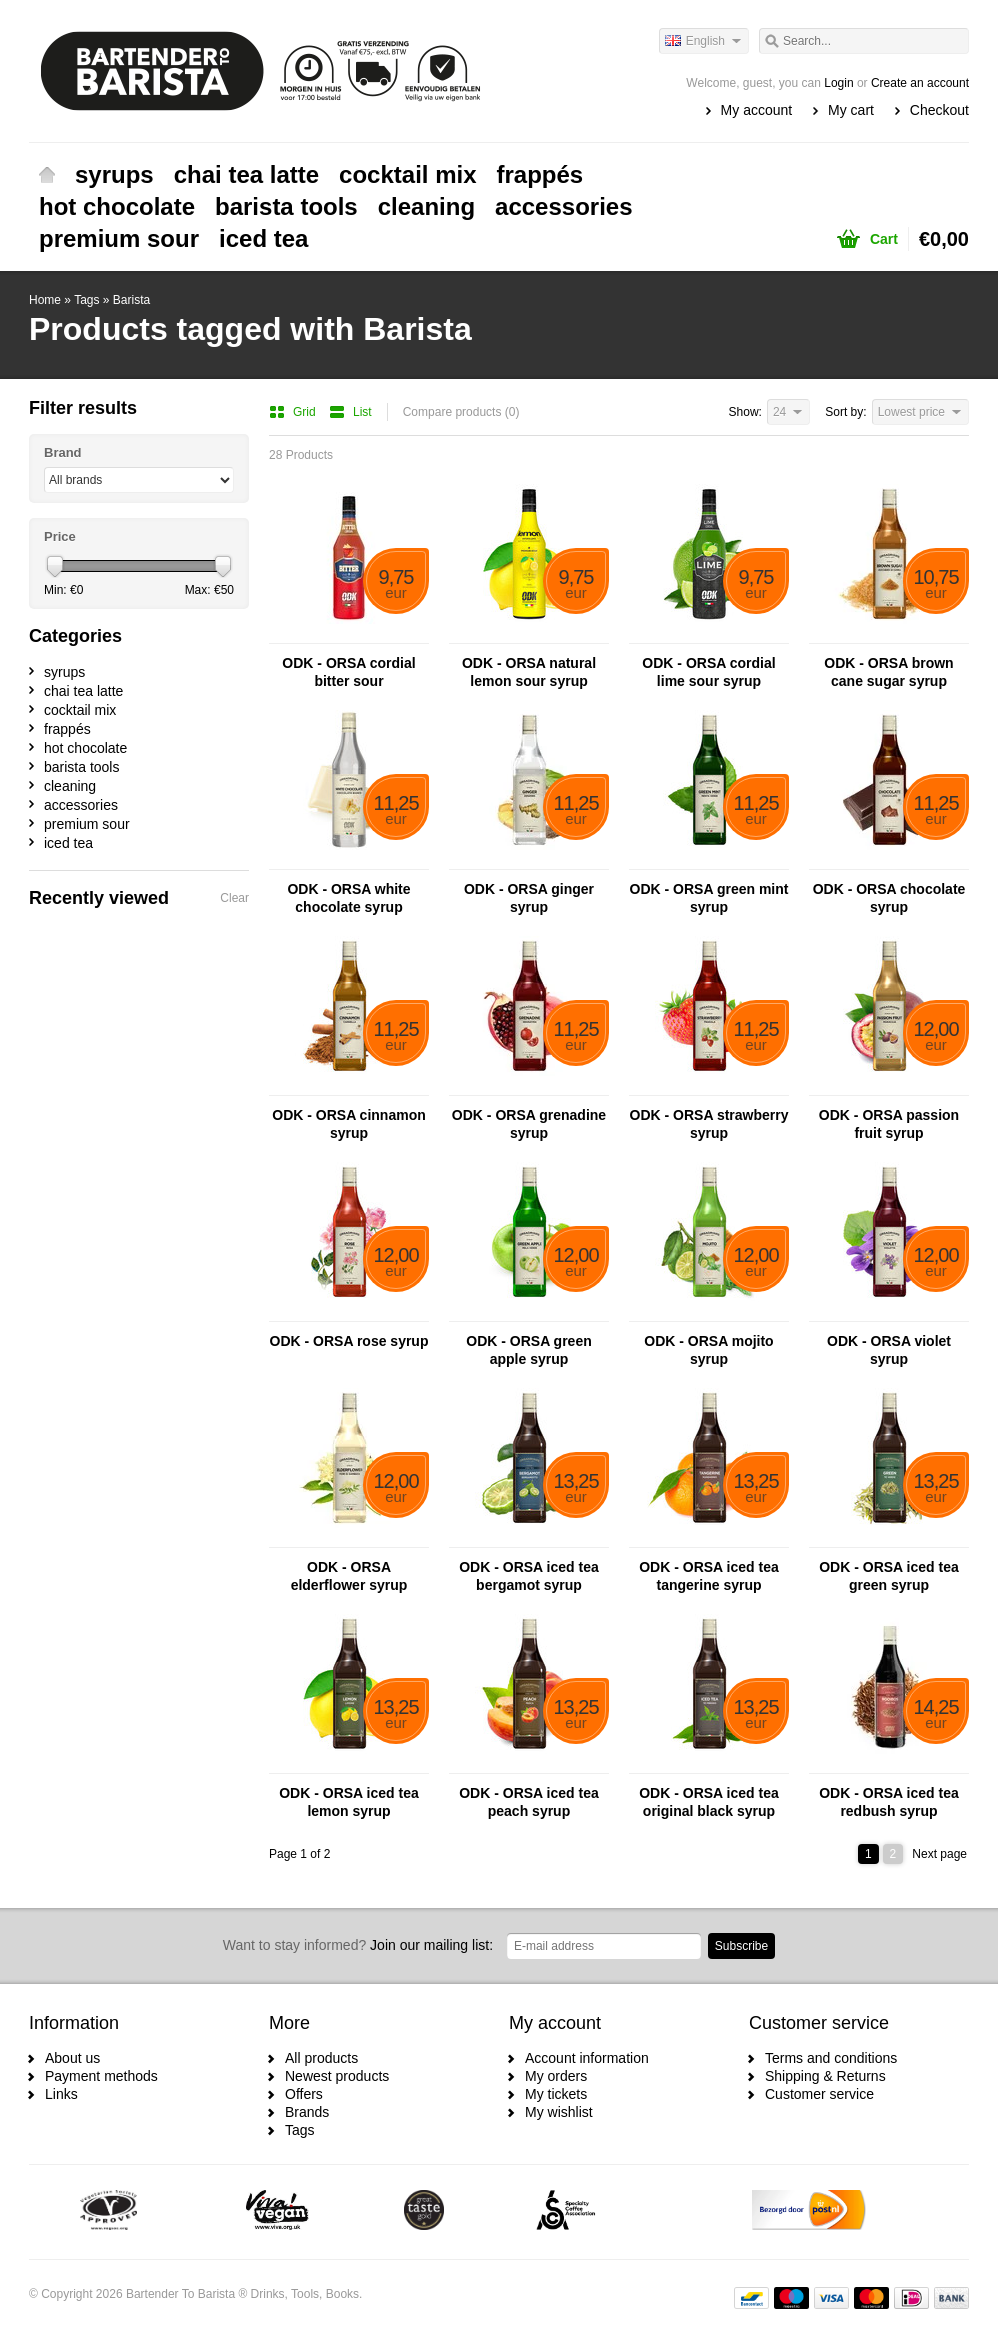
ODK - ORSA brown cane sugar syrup (888, 672)
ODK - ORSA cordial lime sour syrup (708, 672)
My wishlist (559, 2112)
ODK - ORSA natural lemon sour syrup (529, 672)
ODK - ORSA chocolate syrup (889, 898)
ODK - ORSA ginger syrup (529, 898)
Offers (304, 2094)
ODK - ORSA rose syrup (349, 1341)
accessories (563, 206)
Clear (234, 898)
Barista (131, 300)
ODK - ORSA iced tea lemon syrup (349, 1802)
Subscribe (741, 1946)
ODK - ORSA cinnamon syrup (349, 1124)
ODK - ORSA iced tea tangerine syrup (709, 1576)
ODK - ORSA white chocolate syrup (348, 898)
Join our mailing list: (358, 1945)
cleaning (426, 206)
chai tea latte (246, 174)
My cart (851, 110)
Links (61, 2094)
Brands (307, 2112)
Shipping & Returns (825, 2076)
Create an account (920, 83)
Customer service (819, 2094)
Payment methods (101, 2076)
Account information (587, 2058)
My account (757, 110)
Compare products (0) (461, 412)
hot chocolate (117, 206)
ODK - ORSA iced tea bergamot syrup (529, 1576)
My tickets (556, 2094)
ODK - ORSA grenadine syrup (529, 1124)
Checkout (939, 110)
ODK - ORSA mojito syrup (708, 1350)
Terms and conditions (831, 2058)
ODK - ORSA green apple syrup (529, 1350)
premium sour (119, 238)
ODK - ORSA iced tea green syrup (889, 1576)
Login (838, 83)
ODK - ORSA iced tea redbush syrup (889, 1802)
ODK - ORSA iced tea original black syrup (709, 1802)
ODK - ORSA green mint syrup (709, 898)
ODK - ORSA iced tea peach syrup (529, 1802)
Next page (939, 1854)
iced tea (263, 238)
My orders (556, 2076)
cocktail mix (407, 174)
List (350, 412)
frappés (540, 174)
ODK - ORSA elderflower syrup (349, 1576)
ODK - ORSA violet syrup (889, 1350)
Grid (294, 412)
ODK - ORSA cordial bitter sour (348, 672)
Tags (86, 300)
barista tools (286, 206)
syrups (114, 174)
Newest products (337, 2076)
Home (47, 175)
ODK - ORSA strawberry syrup (709, 1124)
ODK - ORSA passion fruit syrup (889, 1124)
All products (321, 2058)
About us (72, 2058)
